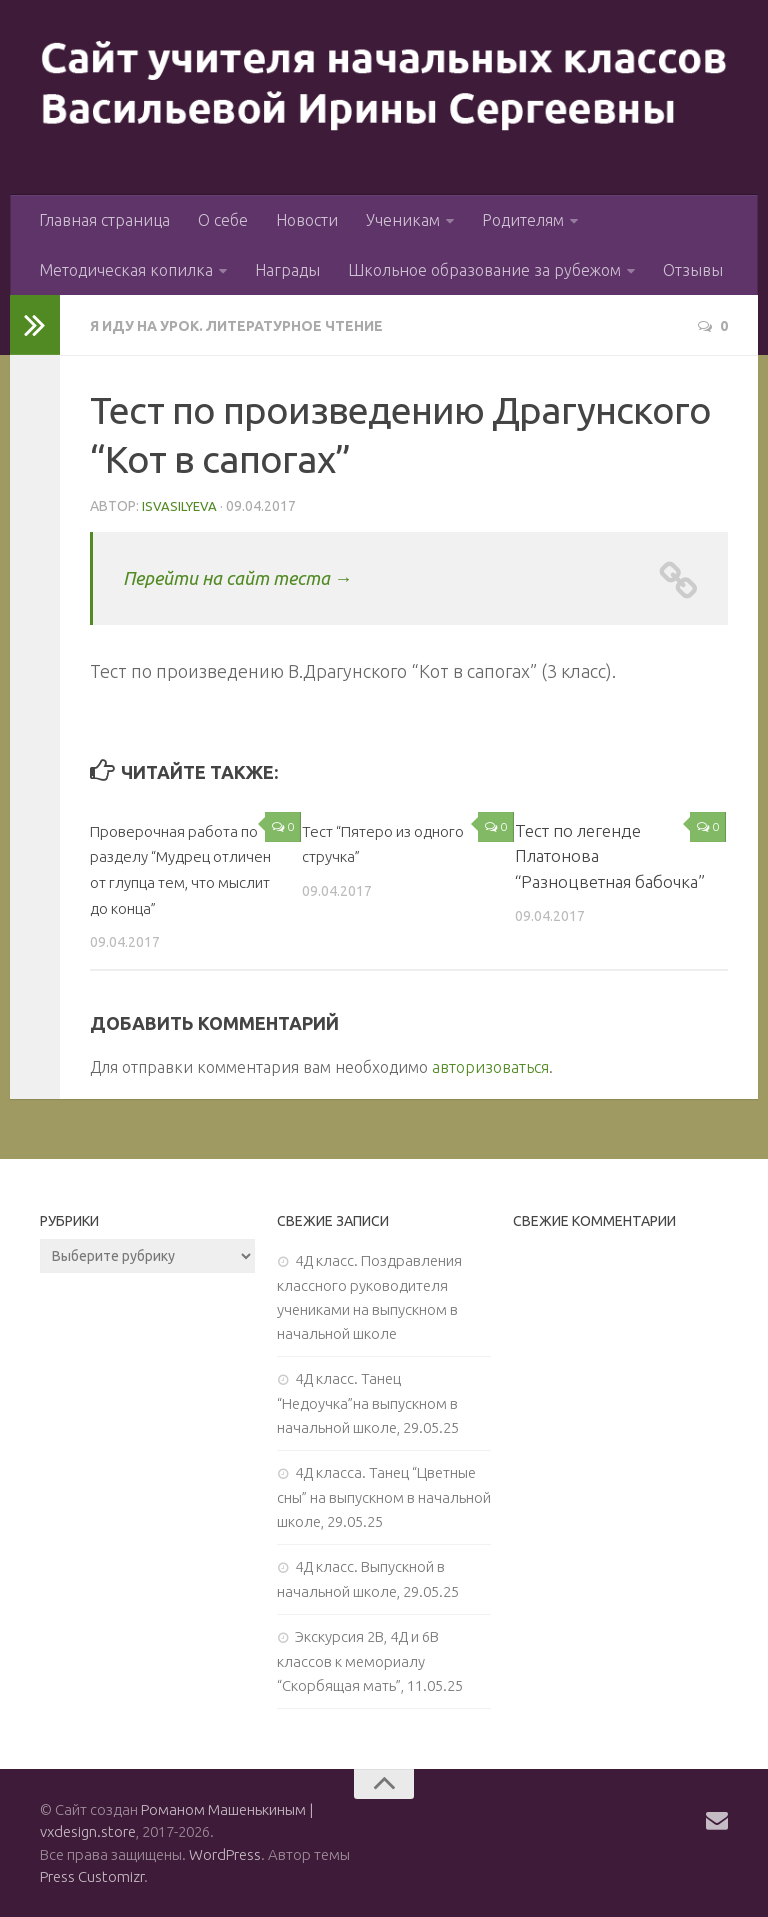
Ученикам (403, 220)
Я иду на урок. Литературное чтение (257, 325)
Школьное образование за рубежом (484, 270)
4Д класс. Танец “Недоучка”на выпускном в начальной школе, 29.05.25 (368, 1401)
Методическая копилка (126, 270)
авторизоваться (490, 1065)
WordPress (225, 1852)
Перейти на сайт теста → (262, 575)
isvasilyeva (181, 505)
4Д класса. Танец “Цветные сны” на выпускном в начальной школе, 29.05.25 (384, 1495)
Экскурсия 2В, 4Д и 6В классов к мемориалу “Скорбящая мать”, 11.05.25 (370, 1659)
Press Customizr (92, 1875)
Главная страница (104, 220)
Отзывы (693, 270)
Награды (287, 270)
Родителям (523, 220)
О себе (223, 220)
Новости (307, 220)
